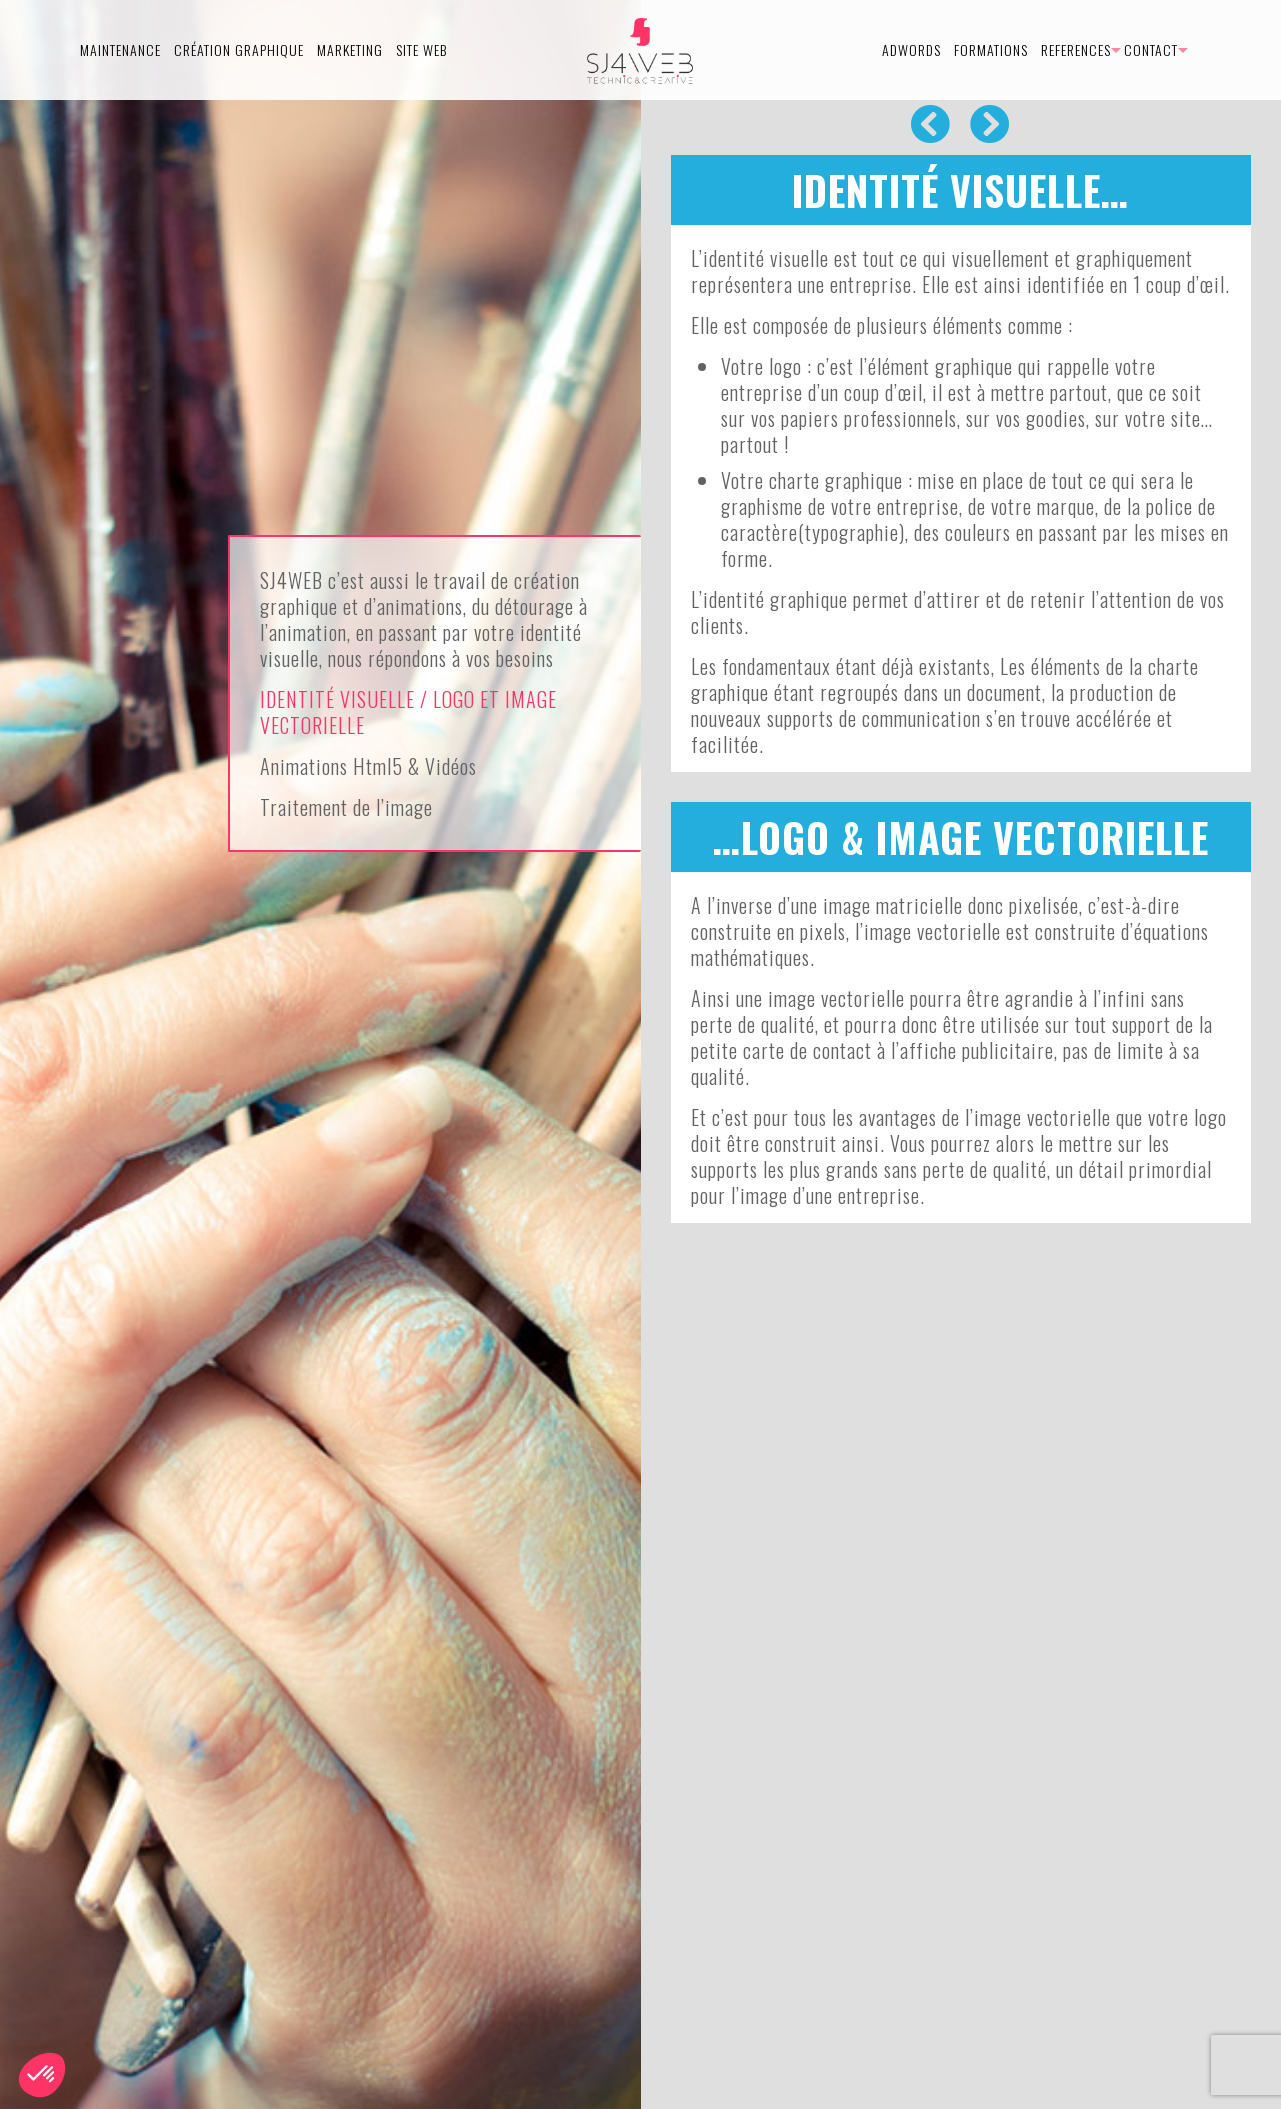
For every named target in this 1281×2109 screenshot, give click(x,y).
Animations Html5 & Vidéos (368, 766)
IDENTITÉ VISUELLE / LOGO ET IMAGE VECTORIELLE (408, 712)
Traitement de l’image (346, 807)
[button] (42, 2075)
